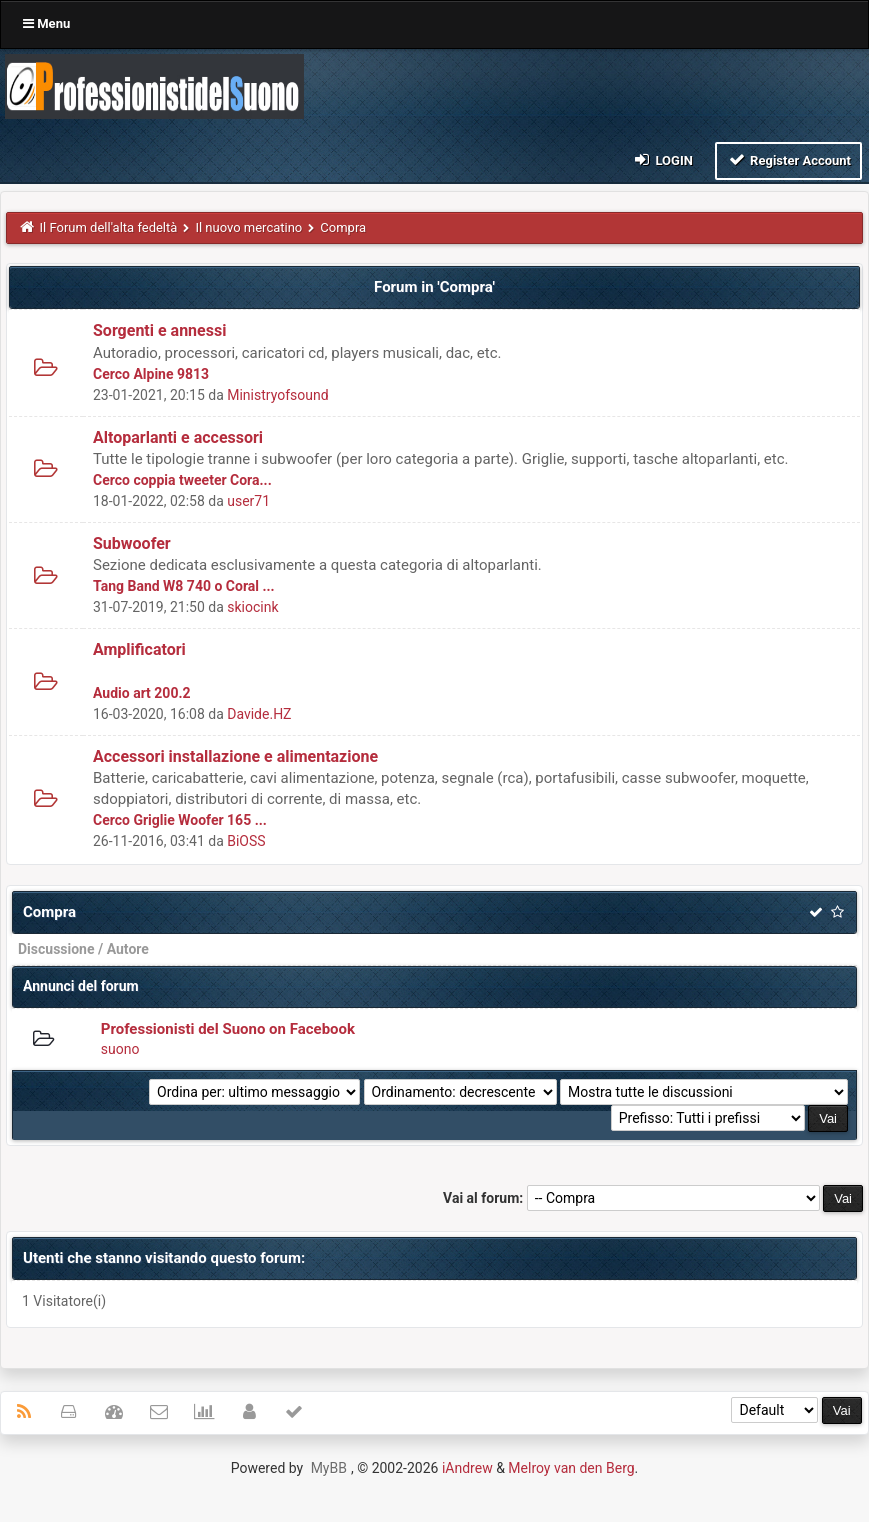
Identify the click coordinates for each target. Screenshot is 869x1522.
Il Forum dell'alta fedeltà (109, 227)
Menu (46, 23)
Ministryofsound (277, 395)
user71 (248, 501)
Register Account (788, 159)
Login (662, 159)
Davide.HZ (259, 714)
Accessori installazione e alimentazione (235, 756)
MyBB (329, 1468)
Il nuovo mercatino (248, 227)
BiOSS (246, 841)
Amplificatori (139, 649)
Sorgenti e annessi (159, 330)
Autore (128, 949)
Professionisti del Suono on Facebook (228, 1029)
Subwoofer (132, 543)
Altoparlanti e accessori (178, 437)
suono (120, 1049)
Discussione (56, 949)
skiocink (252, 607)
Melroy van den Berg (571, 1468)
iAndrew (467, 1468)
